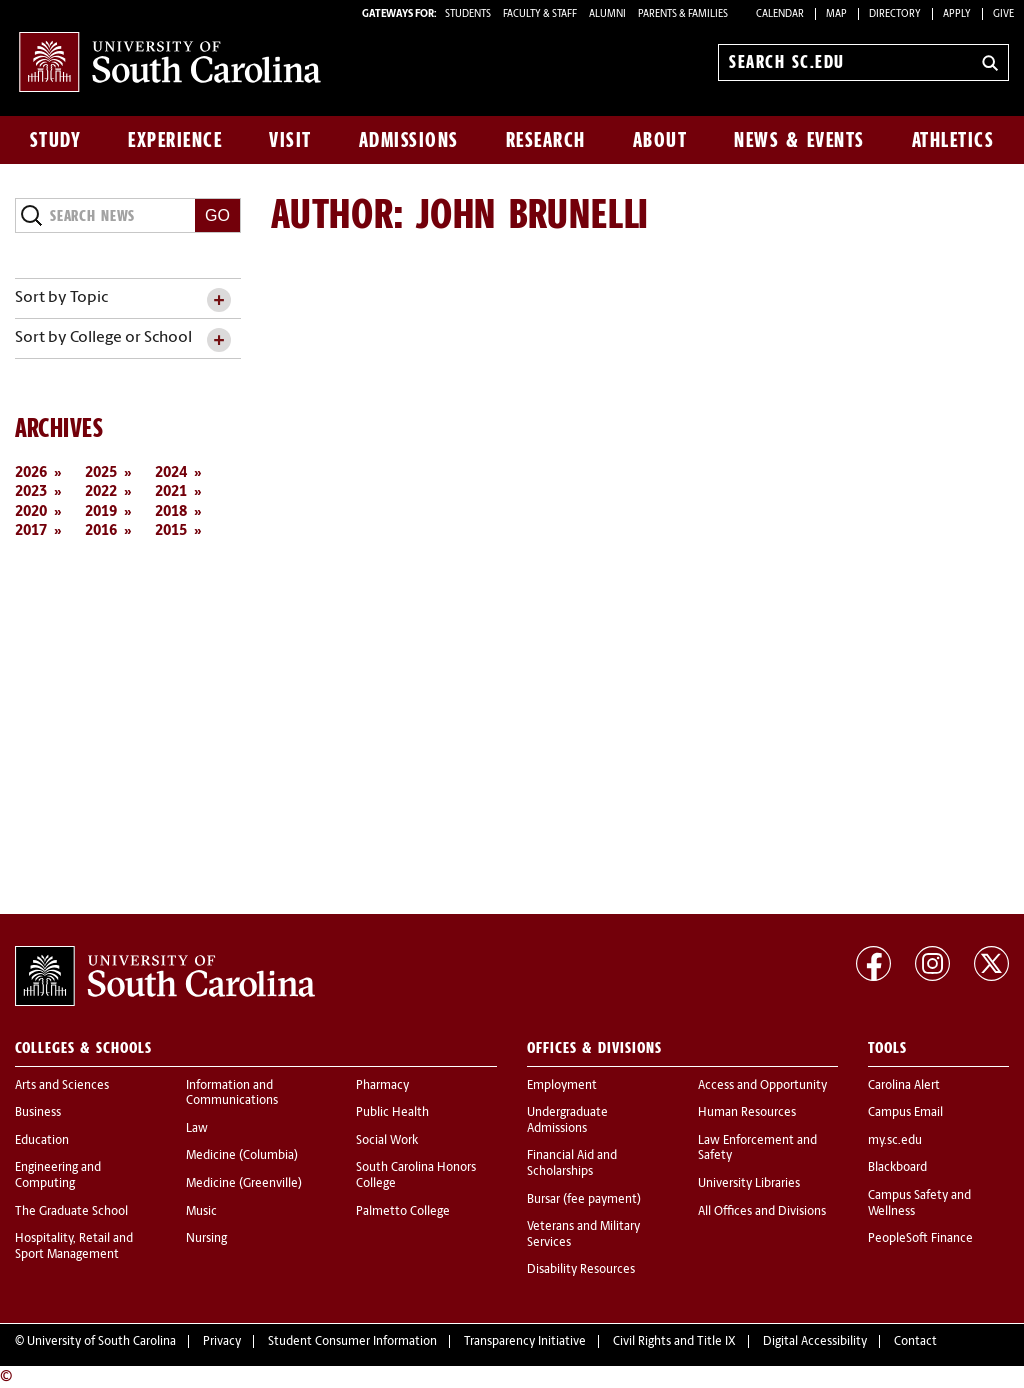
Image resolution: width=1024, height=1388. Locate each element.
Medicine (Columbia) (242, 1156)
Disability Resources (581, 1270)
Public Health (392, 1113)
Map (836, 14)
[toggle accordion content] (218, 300)
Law (197, 1129)
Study (56, 140)
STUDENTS (469, 14)
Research (546, 140)
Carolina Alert (904, 1086)
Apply (957, 14)
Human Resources (747, 1113)
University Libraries (749, 1184)
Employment (562, 1086)
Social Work (387, 1141)
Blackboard (897, 1168)
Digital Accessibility (815, 1342)
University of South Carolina (101, 1342)
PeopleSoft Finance (920, 1239)
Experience (175, 140)
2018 (171, 512)
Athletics (953, 140)
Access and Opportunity (762, 1086)
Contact (915, 1342)
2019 (101, 512)
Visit (290, 140)
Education (42, 1141)
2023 (31, 492)
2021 (171, 492)
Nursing (206, 1239)
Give (1003, 14)
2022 (101, 492)
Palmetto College (403, 1212)
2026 (31, 473)
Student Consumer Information (352, 1342)
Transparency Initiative (525, 1342)
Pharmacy (382, 1086)
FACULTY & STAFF (540, 14)
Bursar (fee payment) (584, 1200)
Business (38, 1113)
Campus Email (905, 1113)
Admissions (409, 140)
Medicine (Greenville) (244, 1184)
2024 (171, 473)
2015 (171, 531)
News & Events (799, 140)
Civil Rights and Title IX (674, 1342)
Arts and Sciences (62, 1086)
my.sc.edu (895, 1141)
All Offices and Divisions (762, 1212)
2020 (31, 512)
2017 (31, 531)
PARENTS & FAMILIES (683, 14)
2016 (101, 531)
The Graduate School (71, 1212)
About (660, 140)
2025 (101, 473)
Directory (895, 14)
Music (201, 1212)
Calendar (780, 14)
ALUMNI (607, 14)
